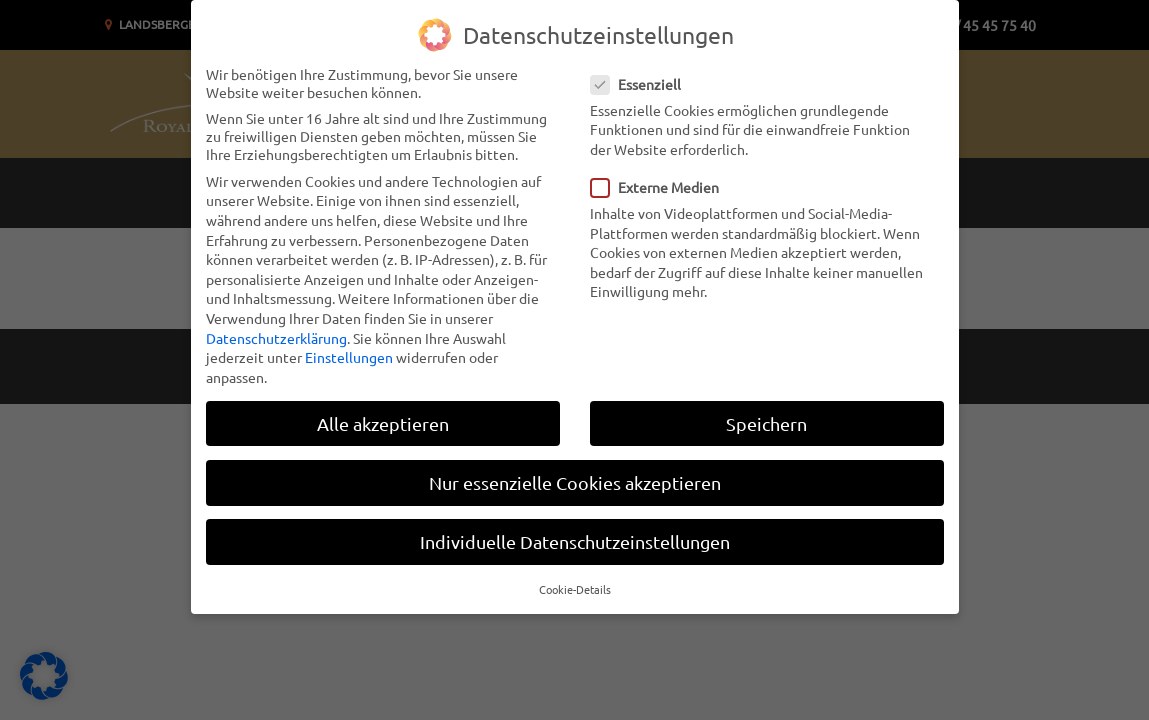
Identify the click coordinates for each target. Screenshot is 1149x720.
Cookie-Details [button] (575, 583)
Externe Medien (661, 181)
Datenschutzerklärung (276, 331)
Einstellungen (349, 351)
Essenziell (642, 77)
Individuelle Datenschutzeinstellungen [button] (575, 535)
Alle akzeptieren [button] (383, 416)
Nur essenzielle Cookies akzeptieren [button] (575, 475)
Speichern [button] (766, 416)
